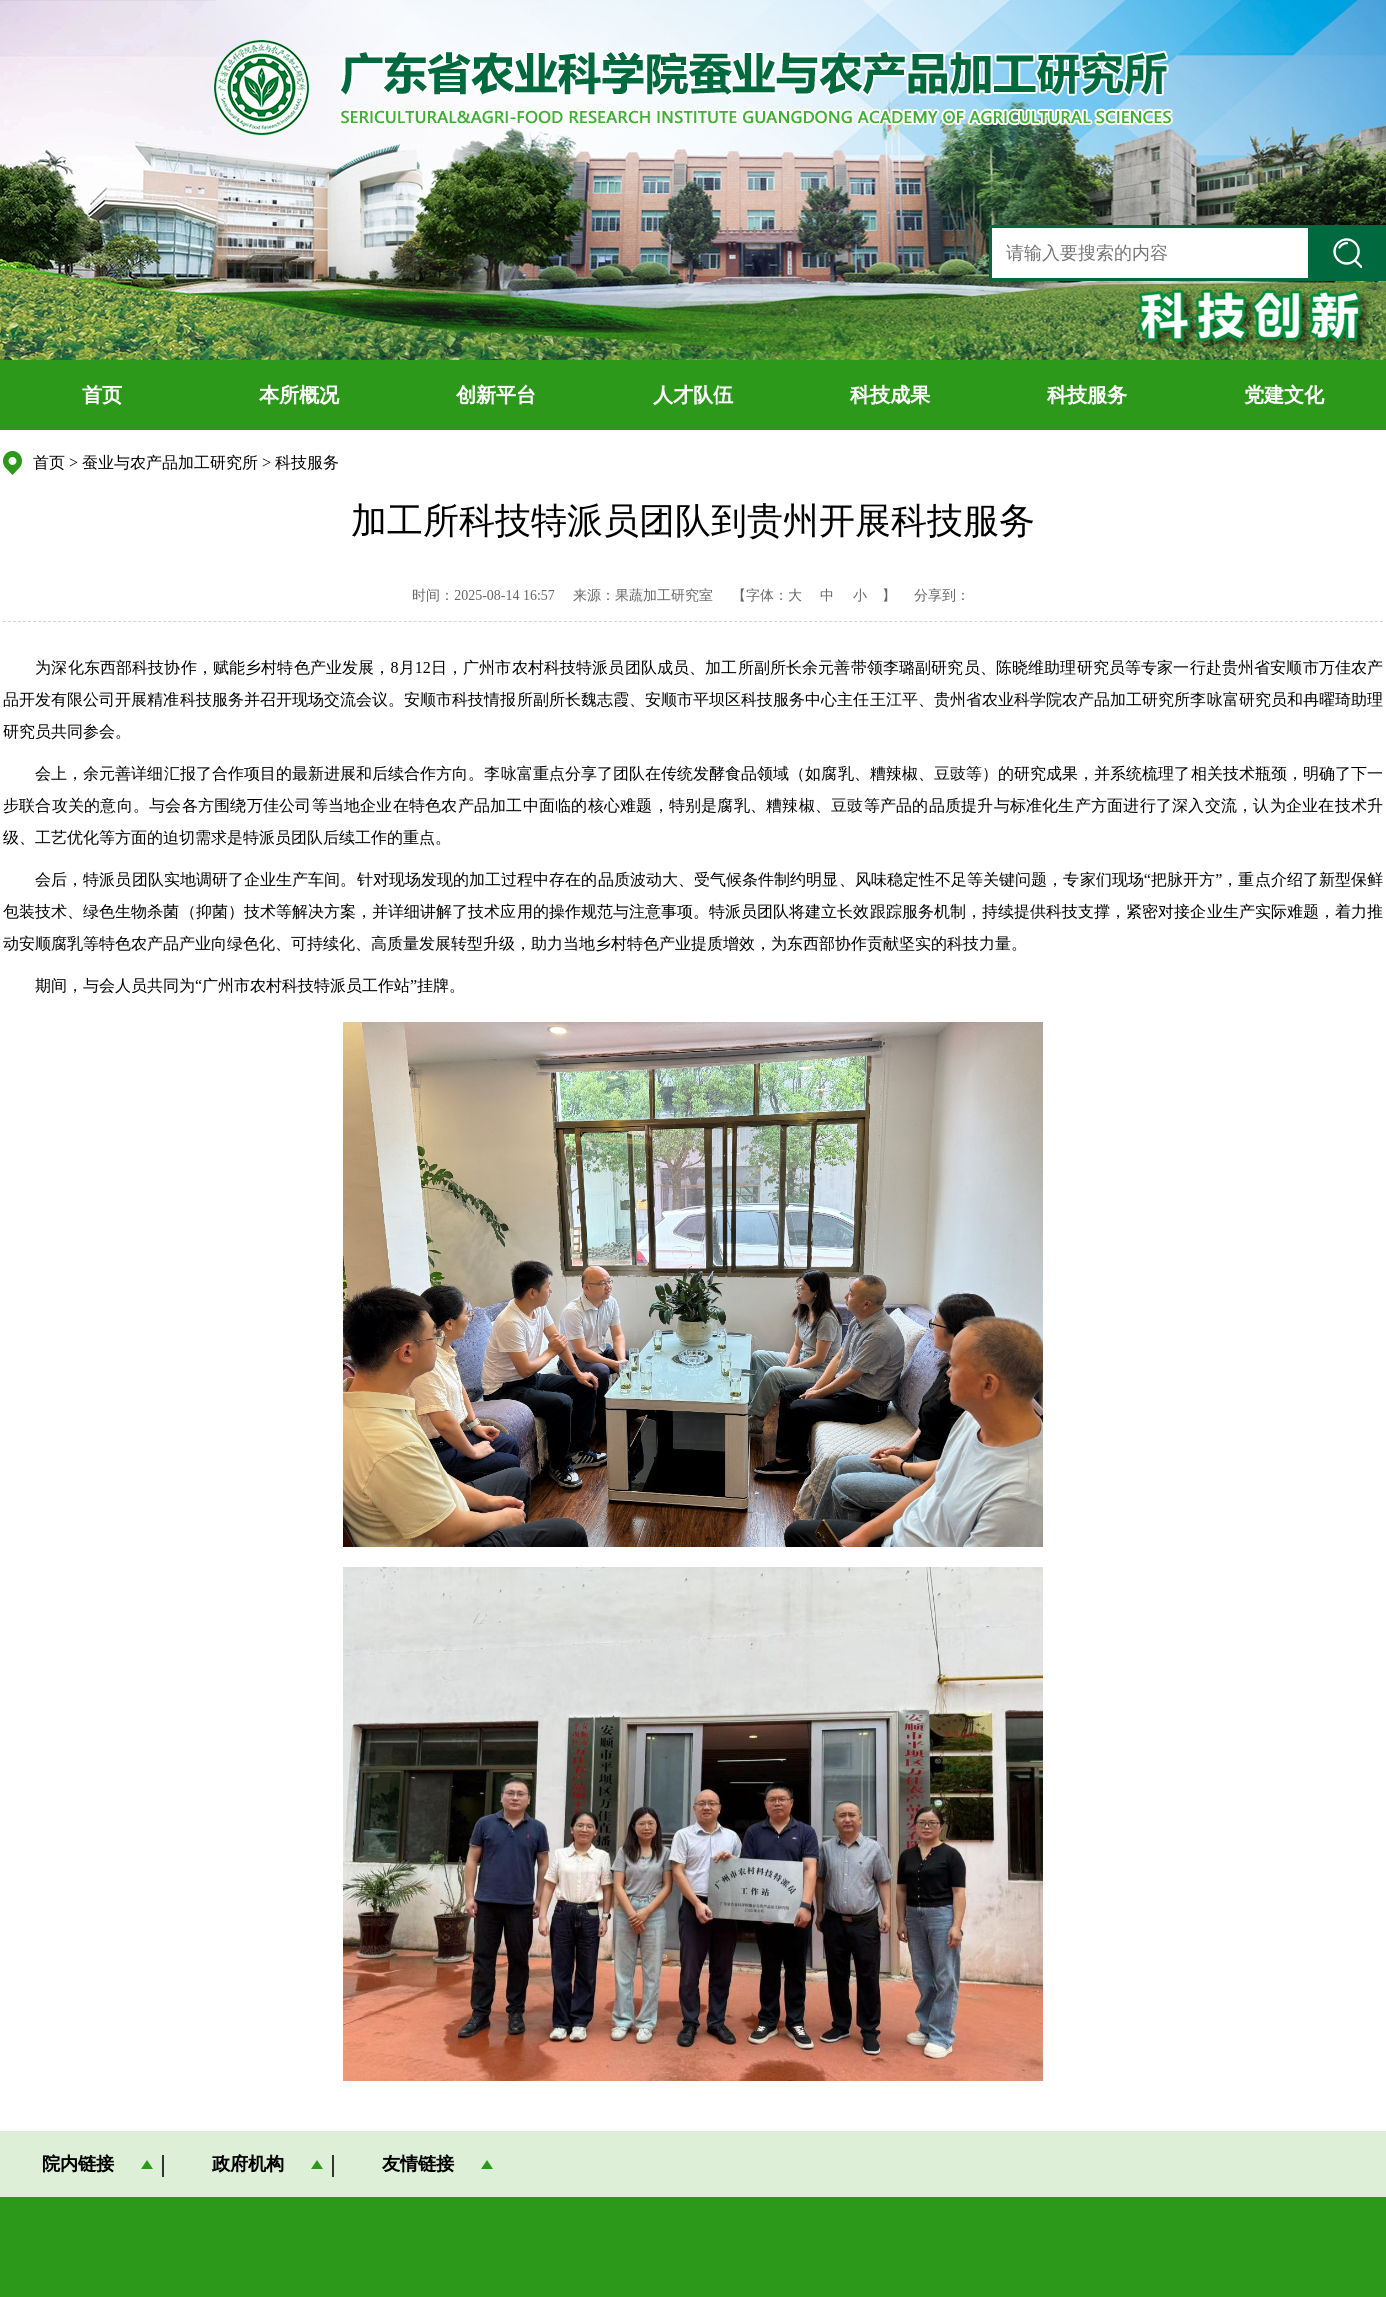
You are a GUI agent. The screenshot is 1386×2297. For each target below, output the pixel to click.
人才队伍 (693, 395)
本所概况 (299, 395)
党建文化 (1284, 395)
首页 (102, 395)
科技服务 (1087, 395)
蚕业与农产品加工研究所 (170, 462)
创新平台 (496, 395)
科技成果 (890, 395)
